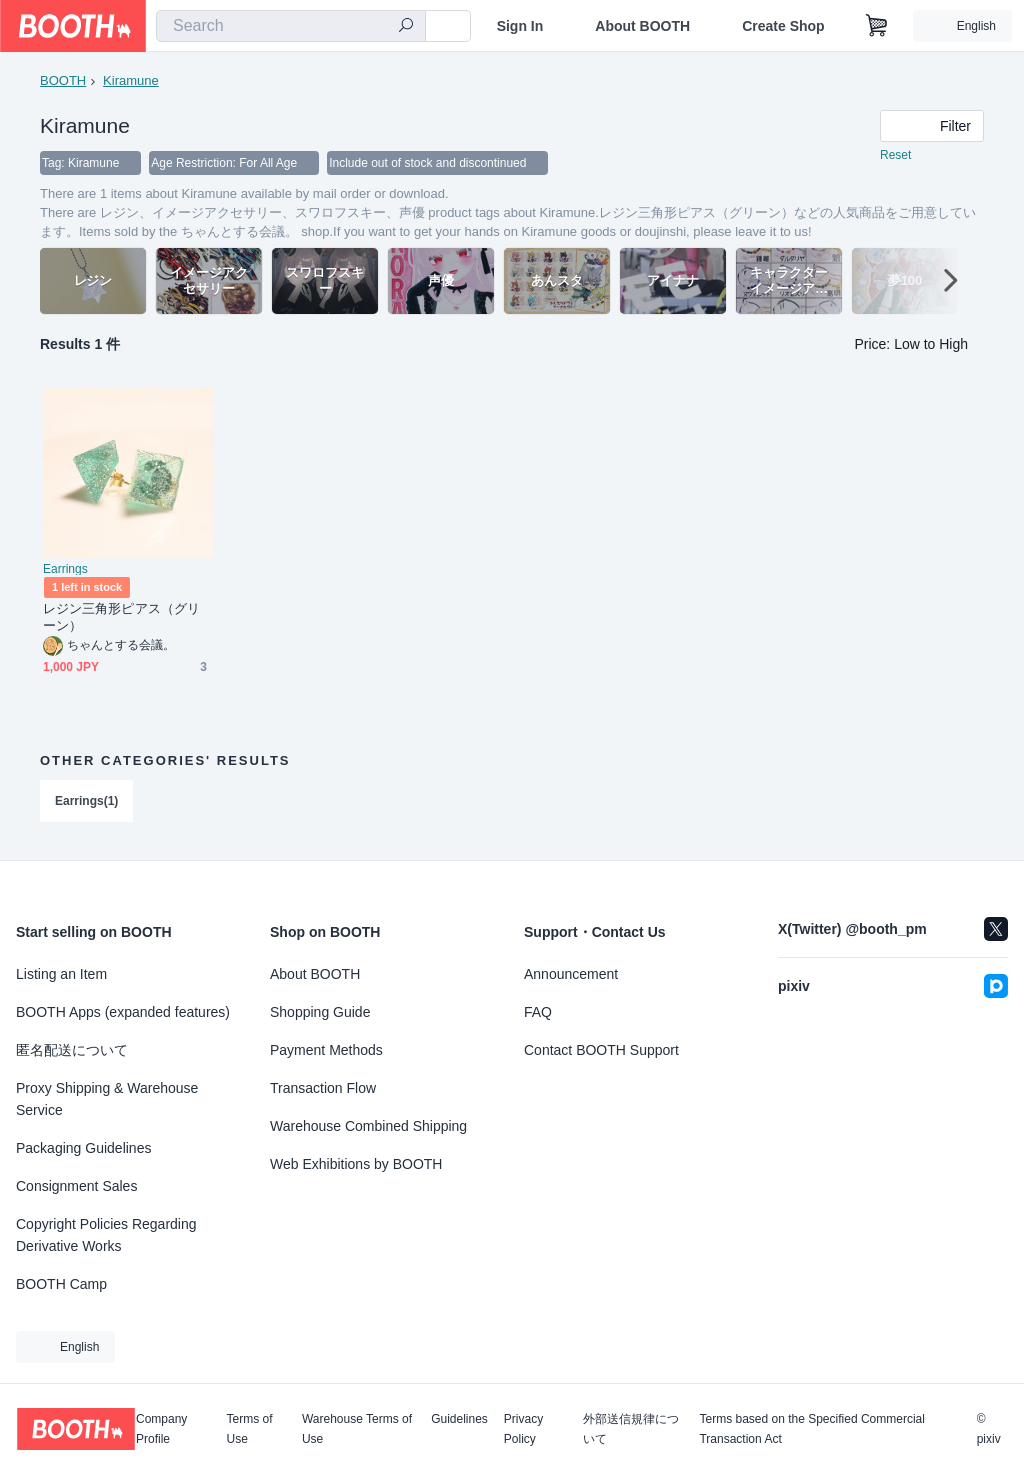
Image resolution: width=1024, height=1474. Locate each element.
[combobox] (291, 26)
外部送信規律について (631, 1429)
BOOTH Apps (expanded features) (123, 1012)
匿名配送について (72, 1050)
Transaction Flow (323, 1088)
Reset (895, 156)
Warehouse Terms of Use (357, 1429)
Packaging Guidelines (83, 1148)
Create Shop (783, 26)
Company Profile (161, 1429)
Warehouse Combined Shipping (368, 1126)
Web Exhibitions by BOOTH (356, 1164)
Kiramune (131, 80)
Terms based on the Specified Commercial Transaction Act (811, 1429)
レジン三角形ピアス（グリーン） (121, 618)
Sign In (520, 26)
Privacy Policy (523, 1429)
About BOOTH (642, 26)
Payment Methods (326, 1050)
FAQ (538, 1012)
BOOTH (63, 80)
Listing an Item (61, 974)
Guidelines (459, 1419)
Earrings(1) (86, 802)
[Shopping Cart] (877, 26)
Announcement (571, 974)
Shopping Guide (320, 1012)
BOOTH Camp (61, 1284)
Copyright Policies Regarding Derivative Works (106, 1235)
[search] (406, 27)
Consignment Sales (76, 1186)
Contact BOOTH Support (601, 1050)
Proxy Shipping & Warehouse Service (107, 1099)
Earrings (65, 570)
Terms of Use (250, 1429)
